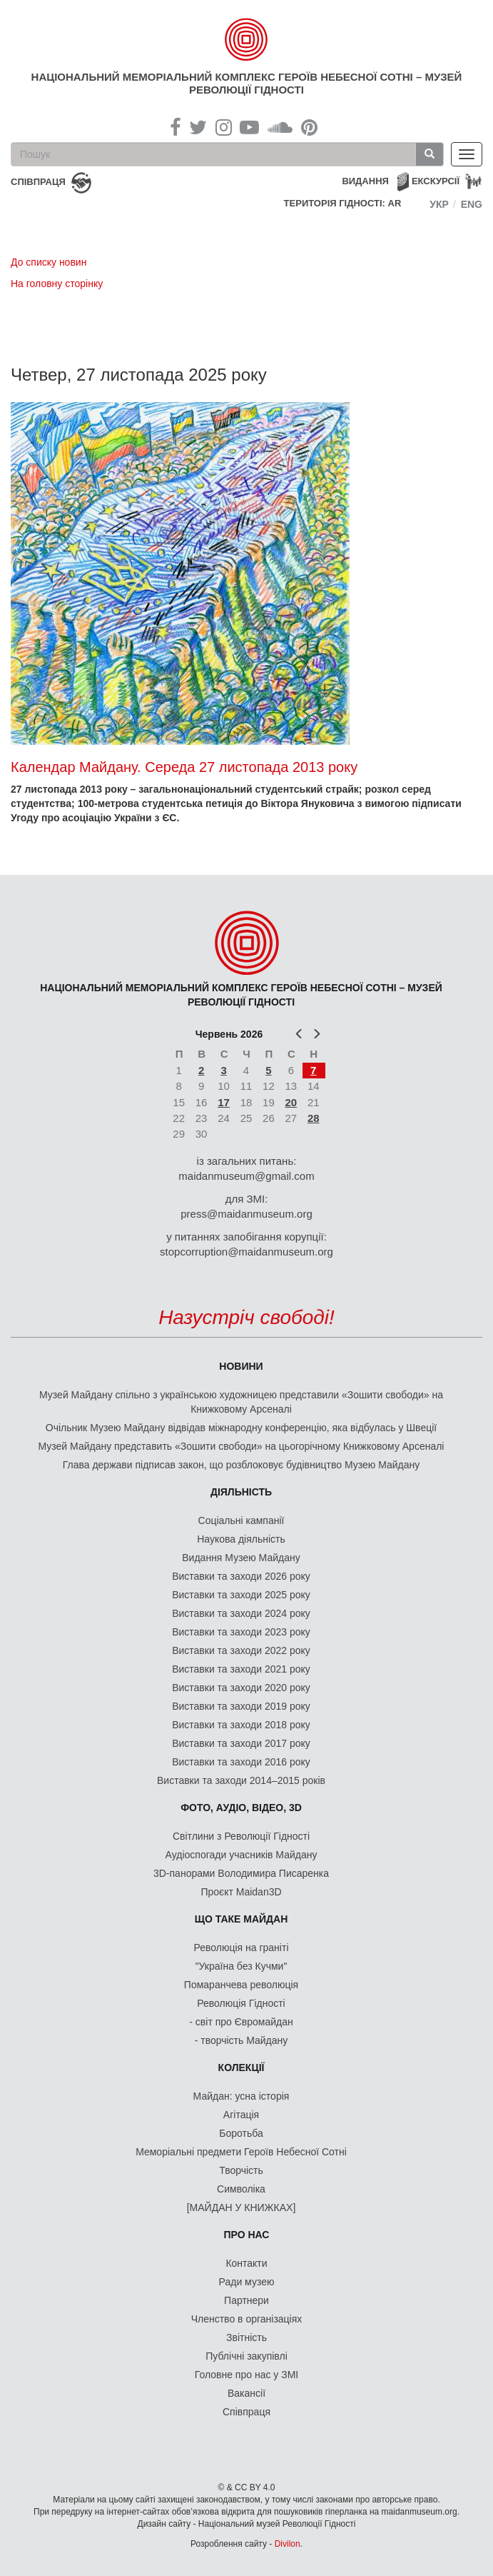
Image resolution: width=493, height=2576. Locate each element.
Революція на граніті (241, 1947)
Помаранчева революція (241, 1984)
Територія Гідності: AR (343, 203)
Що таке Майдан (241, 1919)
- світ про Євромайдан (241, 2022)
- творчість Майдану (241, 2040)
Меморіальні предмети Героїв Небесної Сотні (241, 2151)
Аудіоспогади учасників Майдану (241, 1854)
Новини (241, 1366)
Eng (471, 204)
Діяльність (241, 1492)
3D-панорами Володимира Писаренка (241, 1873)
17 (224, 1102)
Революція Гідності (241, 2003)
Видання (365, 181)
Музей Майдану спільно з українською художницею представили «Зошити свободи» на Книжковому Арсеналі (241, 1402)
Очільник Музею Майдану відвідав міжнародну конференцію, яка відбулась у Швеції (241, 1427)
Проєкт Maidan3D (240, 1892)
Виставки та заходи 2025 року (241, 1594)
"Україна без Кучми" (241, 1966)
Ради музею (247, 2281)
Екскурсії (435, 181)
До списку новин (48, 262)
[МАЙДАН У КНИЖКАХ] (241, 2207)
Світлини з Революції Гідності (241, 1836)
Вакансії (246, 2393)
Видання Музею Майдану (241, 1557)
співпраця (38, 181)
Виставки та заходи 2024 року (241, 1613)
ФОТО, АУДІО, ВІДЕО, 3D (241, 1807)
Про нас (247, 2234)
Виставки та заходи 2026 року (241, 1576)
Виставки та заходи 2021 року (241, 1669)
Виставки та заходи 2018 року (241, 1724)
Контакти (246, 2263)
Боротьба (241, 2133)
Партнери (246, 2300)
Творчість (241, 2170)
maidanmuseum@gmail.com (246, 1176)
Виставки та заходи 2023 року (241, 1632)
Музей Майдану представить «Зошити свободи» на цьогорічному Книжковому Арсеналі (241, 1446)
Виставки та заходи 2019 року (241, 1706)
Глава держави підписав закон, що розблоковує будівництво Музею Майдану (241, 1464)
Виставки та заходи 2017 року (241, 1743)
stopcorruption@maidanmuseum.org (246, 1252)
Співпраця (246, 2411)
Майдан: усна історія (241, 2096)
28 (314, 1118)
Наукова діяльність (241, 1539)
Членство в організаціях (247, 2319)
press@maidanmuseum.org (246, 1214)
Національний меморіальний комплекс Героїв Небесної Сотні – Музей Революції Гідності (246, 83)
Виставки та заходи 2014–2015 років (241, 1780)
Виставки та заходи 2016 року (241, 1762)
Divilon (287, 2544)
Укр (439, 204)
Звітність (246, 2337)
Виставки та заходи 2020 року (241, 1687)
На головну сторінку (57, 283)
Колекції (241, 2067)
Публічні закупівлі (246, 2356)
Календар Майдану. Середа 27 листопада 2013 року (184, 767)
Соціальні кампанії (241, 1520)
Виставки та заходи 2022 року (241, 1650)
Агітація (241, 2114)
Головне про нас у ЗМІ (246, 2374)
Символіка (241, 2189)
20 (291, 1102)
